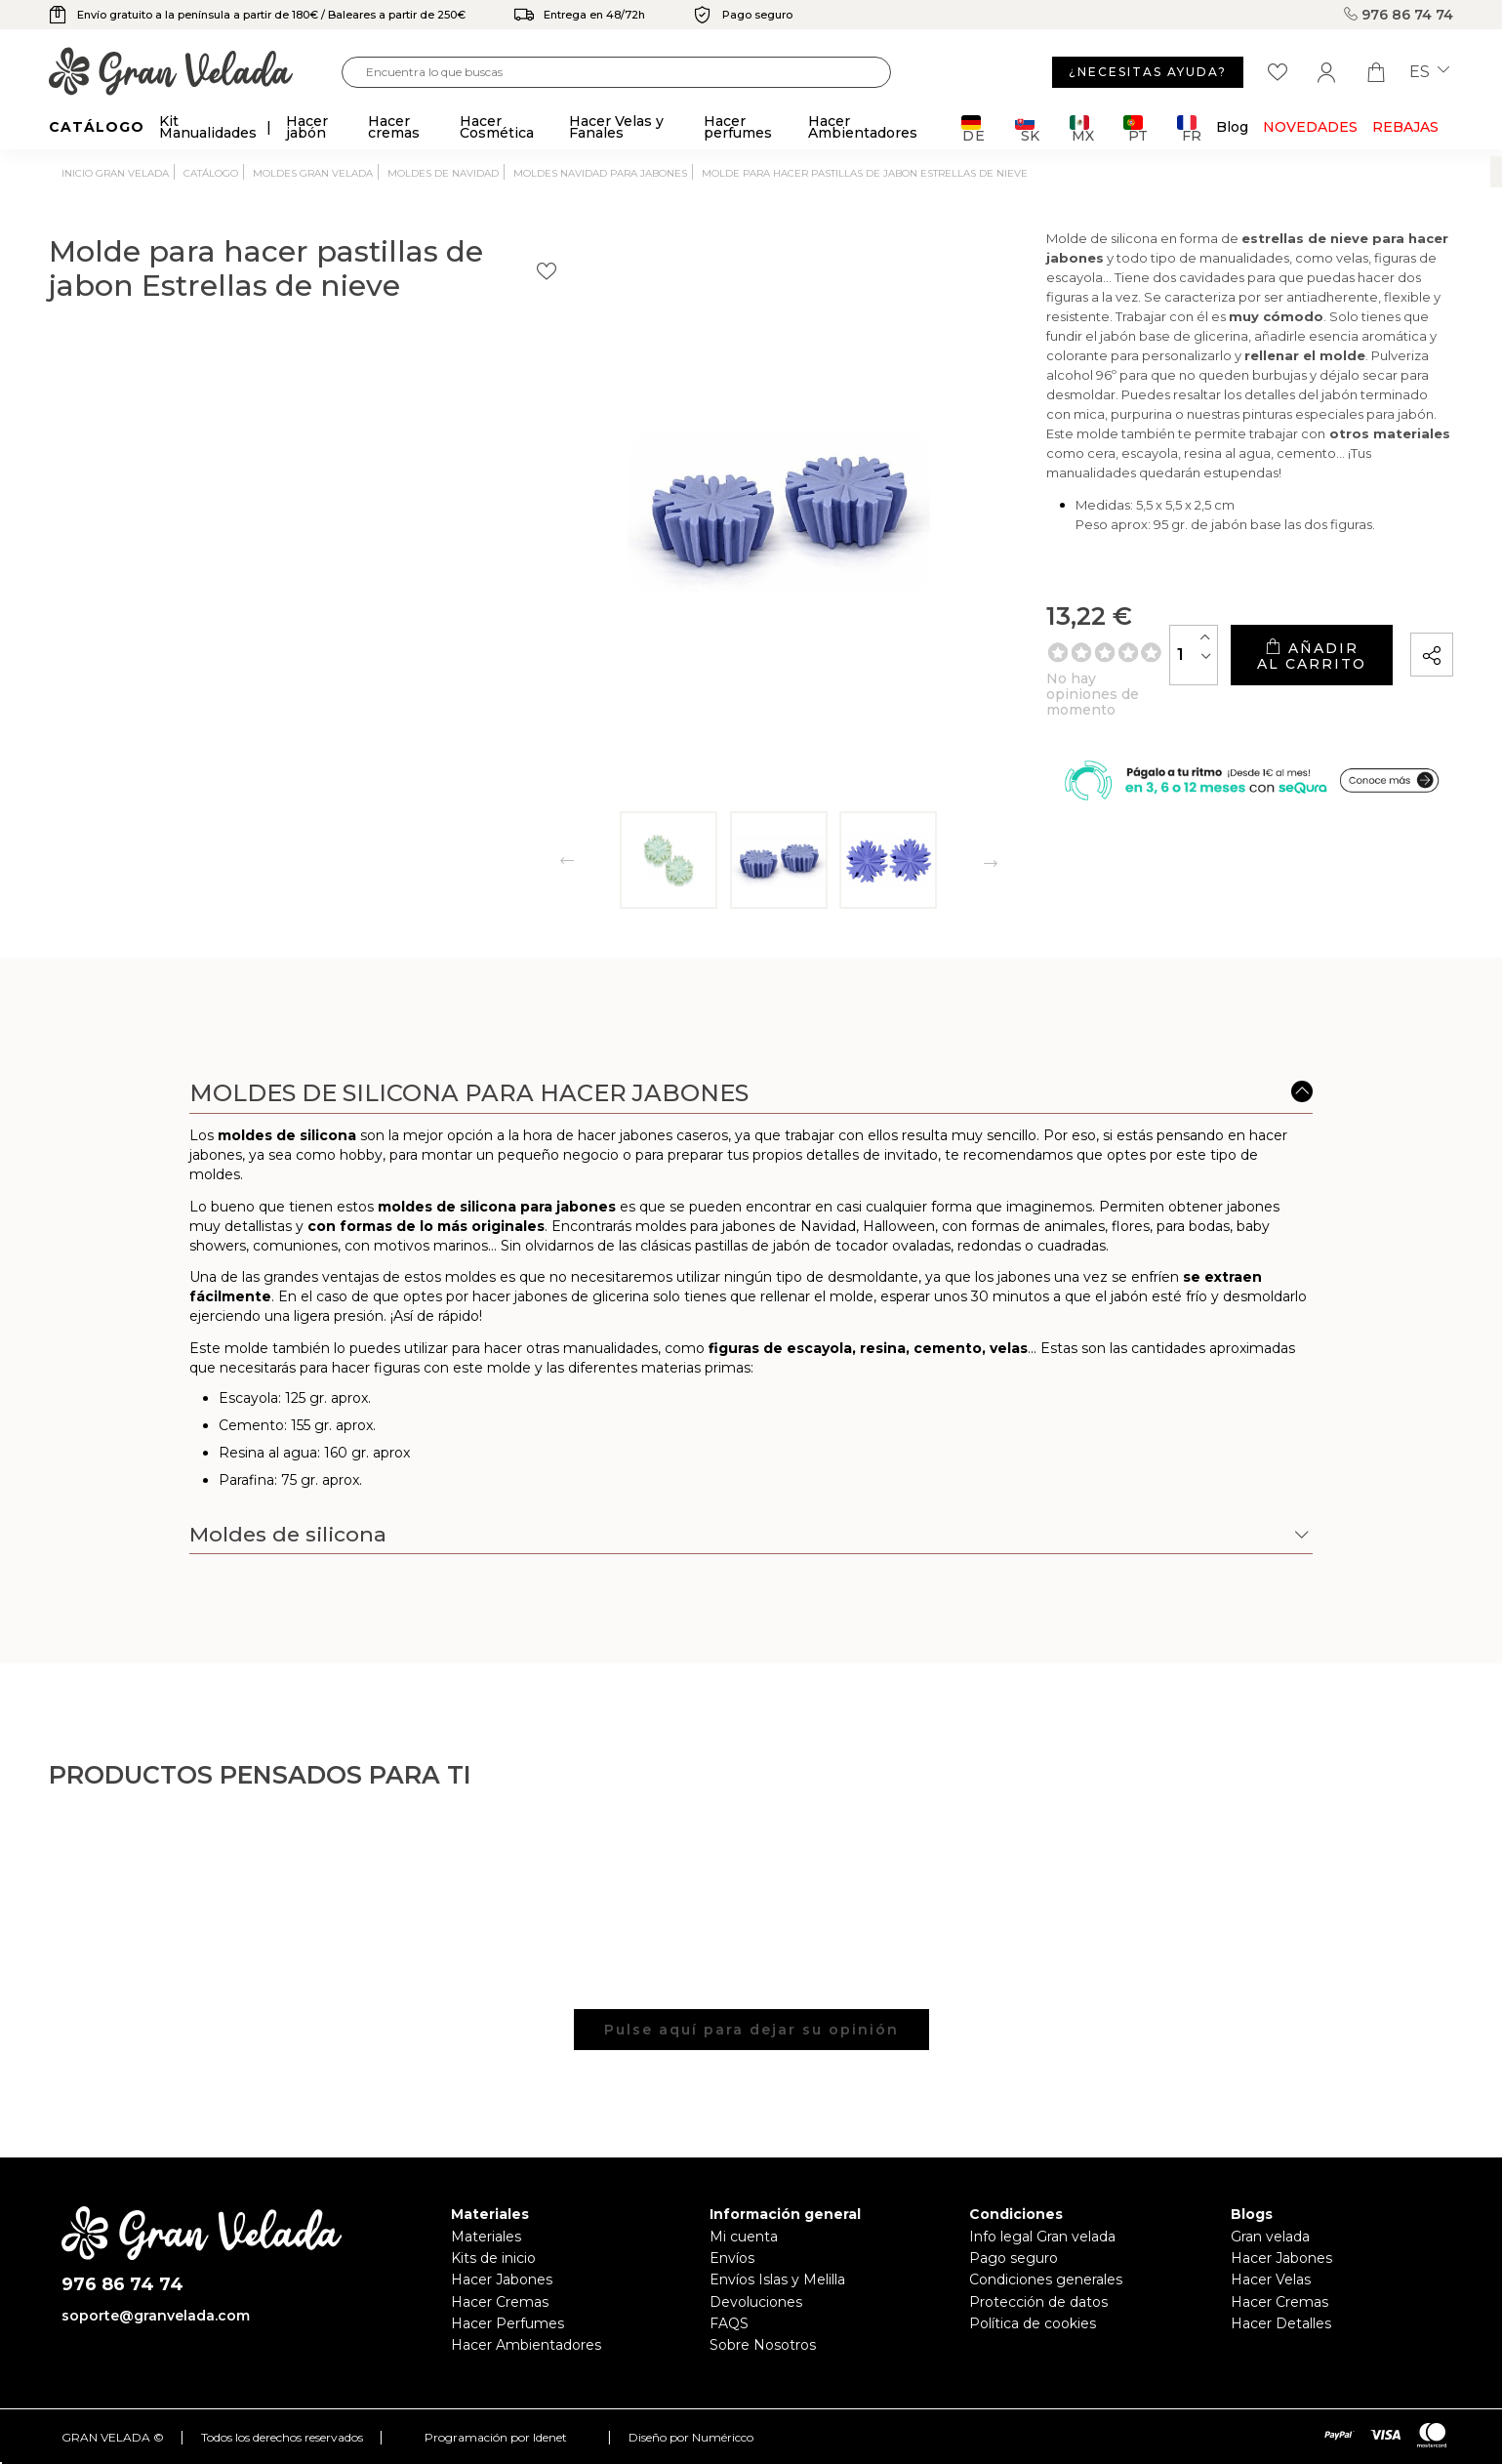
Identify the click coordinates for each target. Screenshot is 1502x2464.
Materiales (486, 2236)
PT (1135, 128)
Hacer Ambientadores (526, 2345)
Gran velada (1270, 2236)
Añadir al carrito (1229, 648)
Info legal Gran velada (1042, 2236)
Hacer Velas (1271, 2279)
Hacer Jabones (501, 2279)
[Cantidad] (1032, 649)
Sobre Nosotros (763, 2345)
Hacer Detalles (1281, 2323)
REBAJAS (1405, 127)
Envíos (732, 2258)
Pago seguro (1013, 2258)
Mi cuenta (744, 2236)
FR (1189, 128)
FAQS (729, 2323)
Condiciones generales (1045, 2279)
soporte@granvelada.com (155, 2315)
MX (1082, 128)
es (1429, 72)
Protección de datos (1038, 2302)
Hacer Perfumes (507, 2323)
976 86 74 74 (1398, 14)
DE (973, 128)
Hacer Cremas (499, 2302)
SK (1027, 128)
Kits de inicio (493, 2258)
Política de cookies (1032, 2323)
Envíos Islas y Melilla (777, 2279)
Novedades (1310, 127)
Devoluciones (756, 2302)
